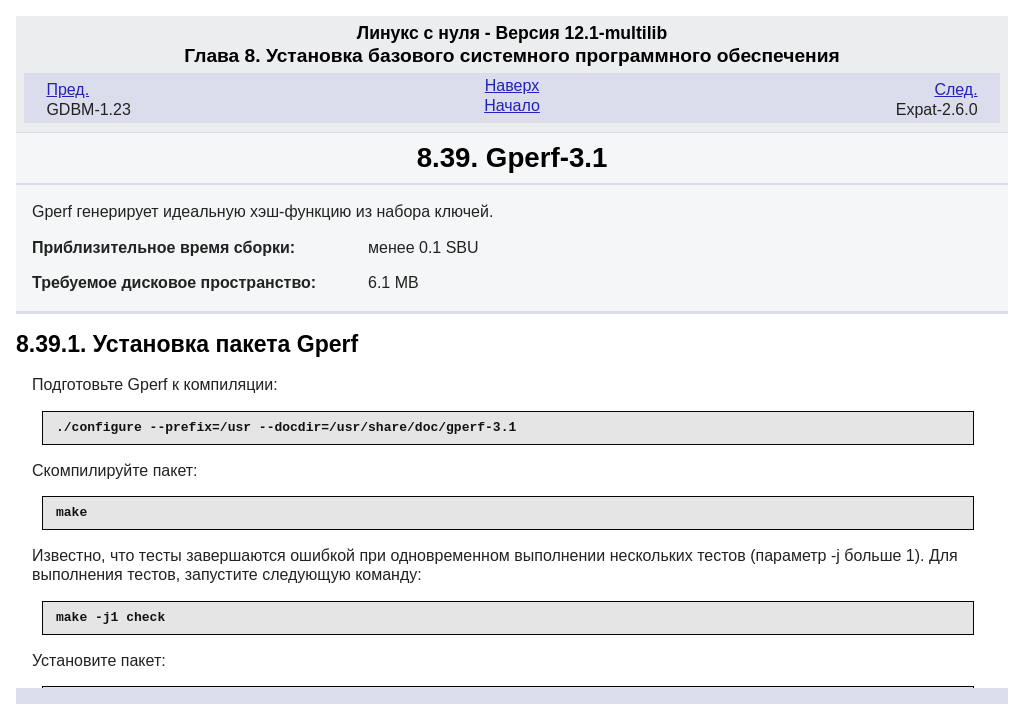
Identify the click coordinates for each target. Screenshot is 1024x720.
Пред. (67, 89)
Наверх (512, 85)
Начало (512, 105)
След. (955, 89)
